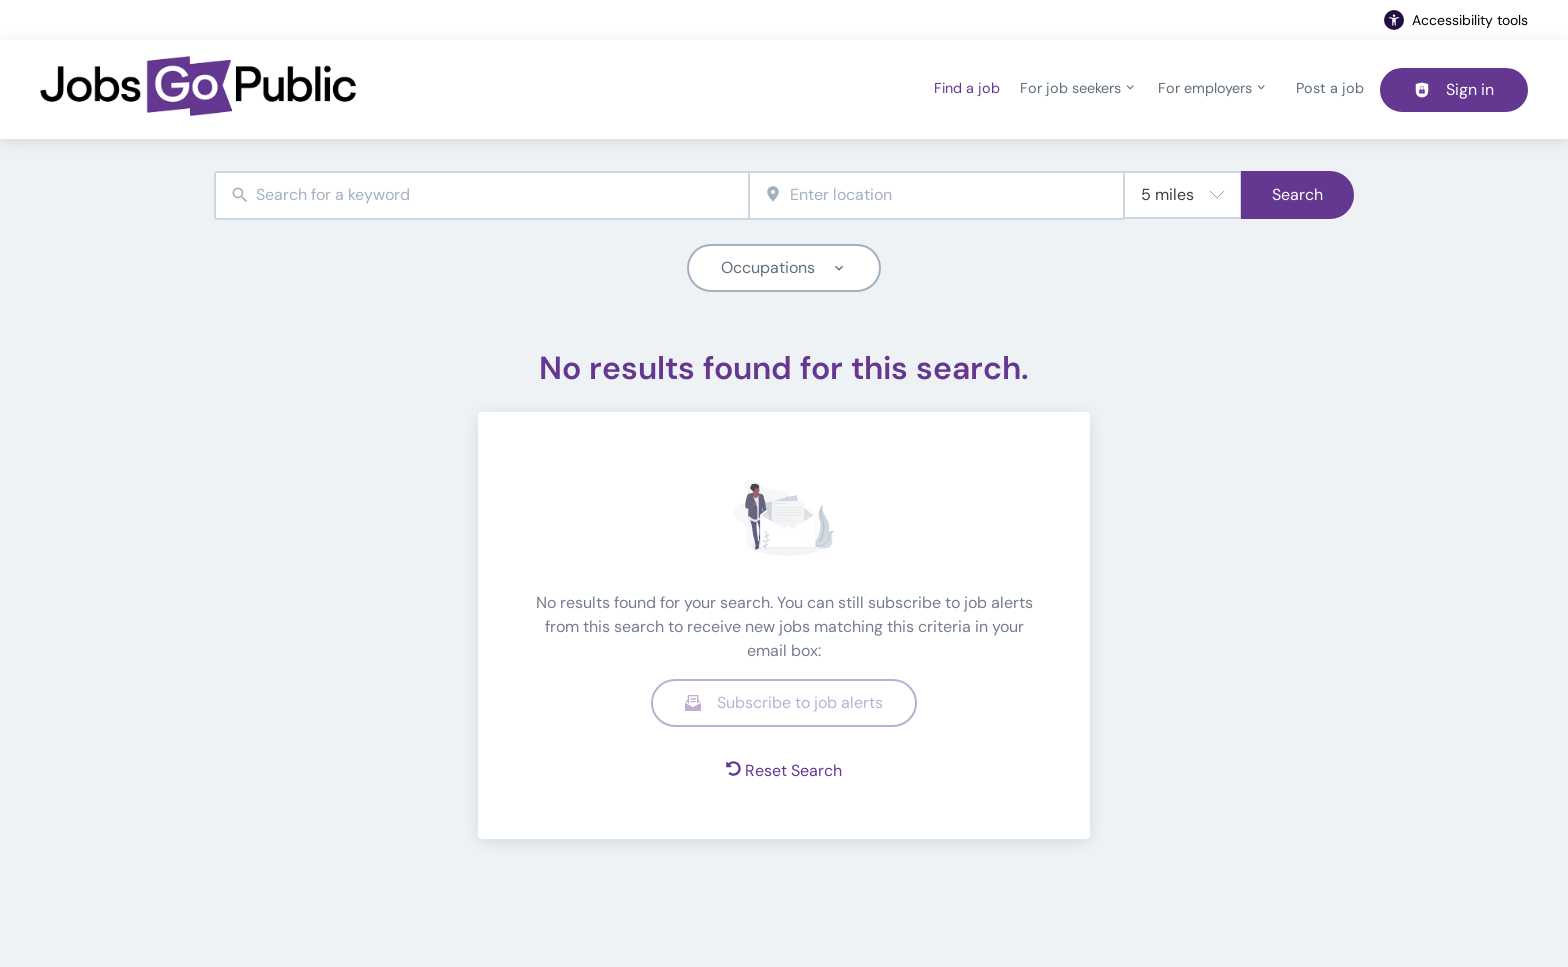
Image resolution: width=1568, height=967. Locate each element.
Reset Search (784, 770)
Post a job (1330, 88)
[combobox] (481, 195)
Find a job (967, 88)
